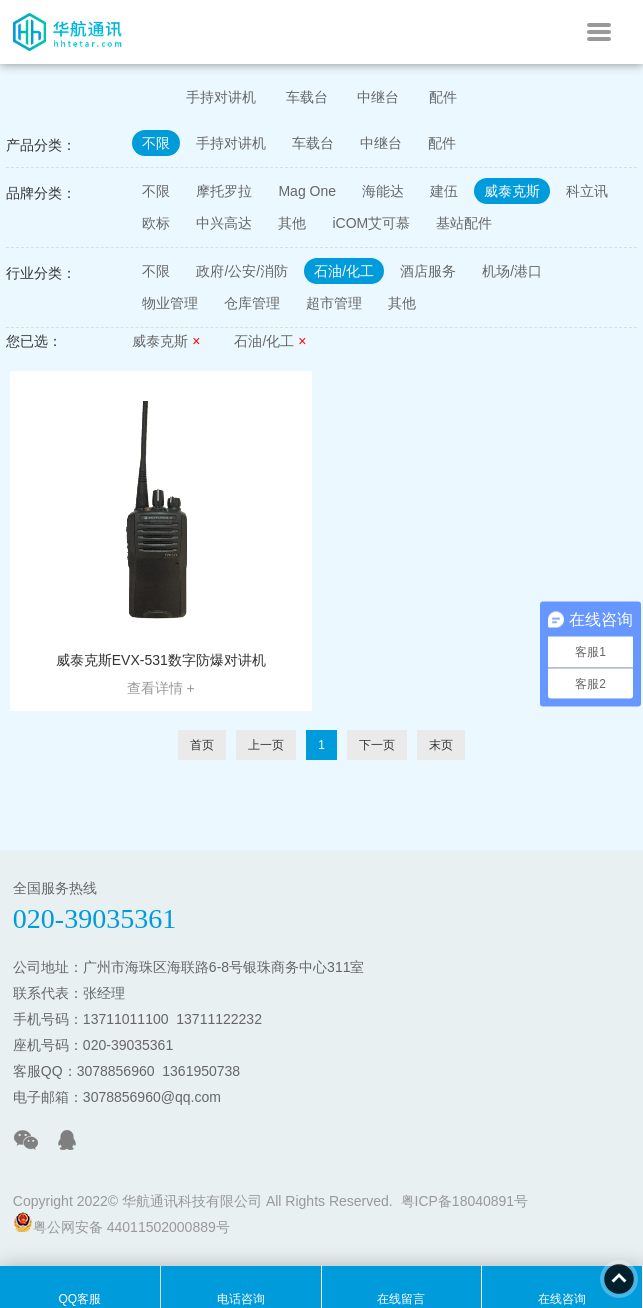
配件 (443, 97)
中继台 (378, 97)
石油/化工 (344, 271)
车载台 (307, 97)
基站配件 (464, 223)
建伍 (444, 191)
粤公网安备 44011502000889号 (121, 1223)
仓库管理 (252, 303)
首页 (202, 745)
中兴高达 (224, 223)
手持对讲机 (221, 97)
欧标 (156, 223)
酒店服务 (428, 271)
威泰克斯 (512, 191)
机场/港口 (512, 271)
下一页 (377, 745)
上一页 (266, 745)
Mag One (307, 191)
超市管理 (334, 303)
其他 (292, 223)
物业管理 (170, 303)
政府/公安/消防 (242, 271)
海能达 (383, 191)
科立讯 (587, 191)
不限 (156, 143)
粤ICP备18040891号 (465, 1201)
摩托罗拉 (224, 191)
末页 (441, 745)
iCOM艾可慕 (371, 223)
